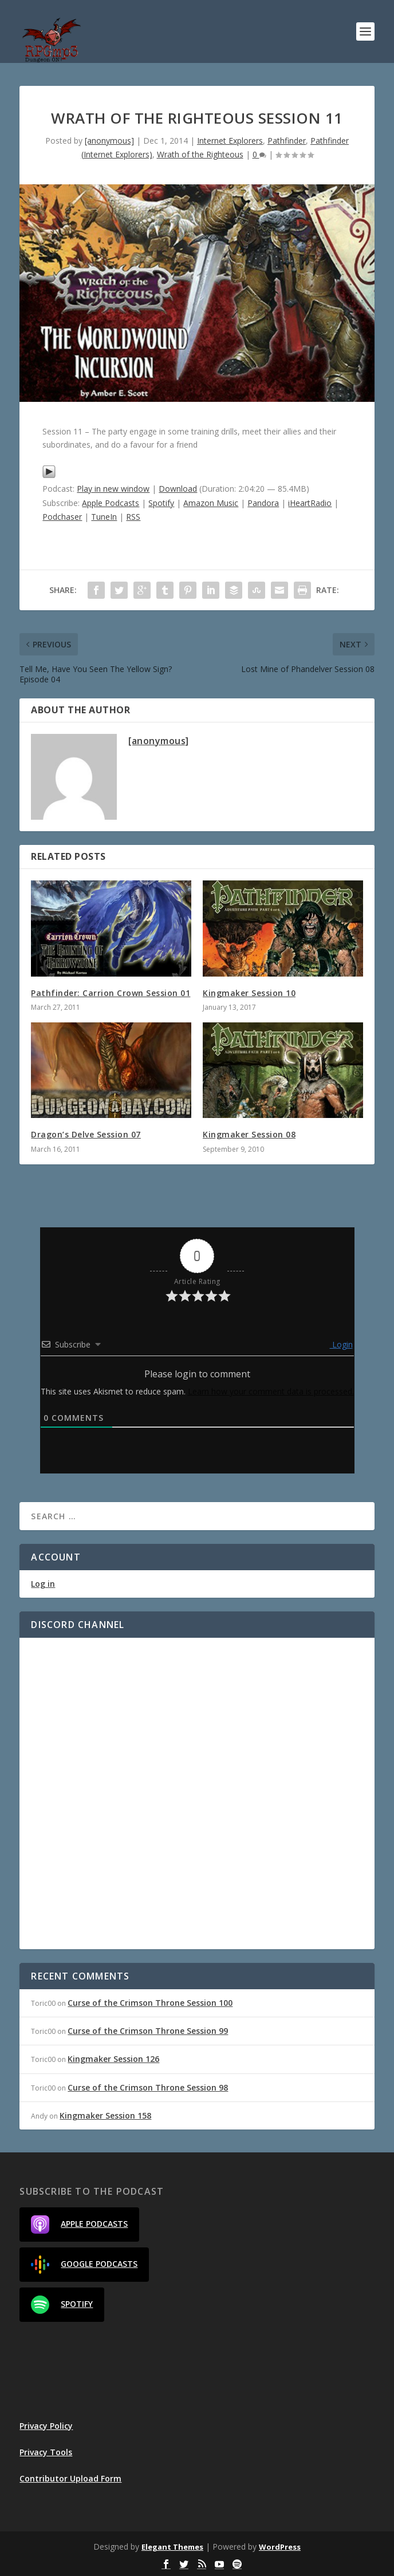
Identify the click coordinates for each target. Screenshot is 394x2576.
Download (178, 488)
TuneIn (104, 516)
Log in (43, 1583)
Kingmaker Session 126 (113, 2058)
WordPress (280, 2547)
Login (341, 1344)
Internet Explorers (230, 140)
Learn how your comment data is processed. (271, 1391)
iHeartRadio (310, 502)
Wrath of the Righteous (200, 154)
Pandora (263, 502)
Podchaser (62, 516)
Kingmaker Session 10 (249, 992)
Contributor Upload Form (70, 2478)
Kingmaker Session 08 (249, 1134)
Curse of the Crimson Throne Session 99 (148, 2030)
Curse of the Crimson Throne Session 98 (148, 2087)
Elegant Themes (172, 2547)
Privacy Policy (46, 2425)
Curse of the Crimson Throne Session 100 (150, 2002)
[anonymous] (109, 140)
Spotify (161, 502)
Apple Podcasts (110, 502)
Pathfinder (286, 140)
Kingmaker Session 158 (105, 2115)
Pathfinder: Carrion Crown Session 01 (110, 992)
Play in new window (113, 488)
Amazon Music (210, 502)
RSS (133, 516)
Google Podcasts (84, 2264)
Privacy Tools (45, 2452)
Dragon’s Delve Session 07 (86, 1134)
